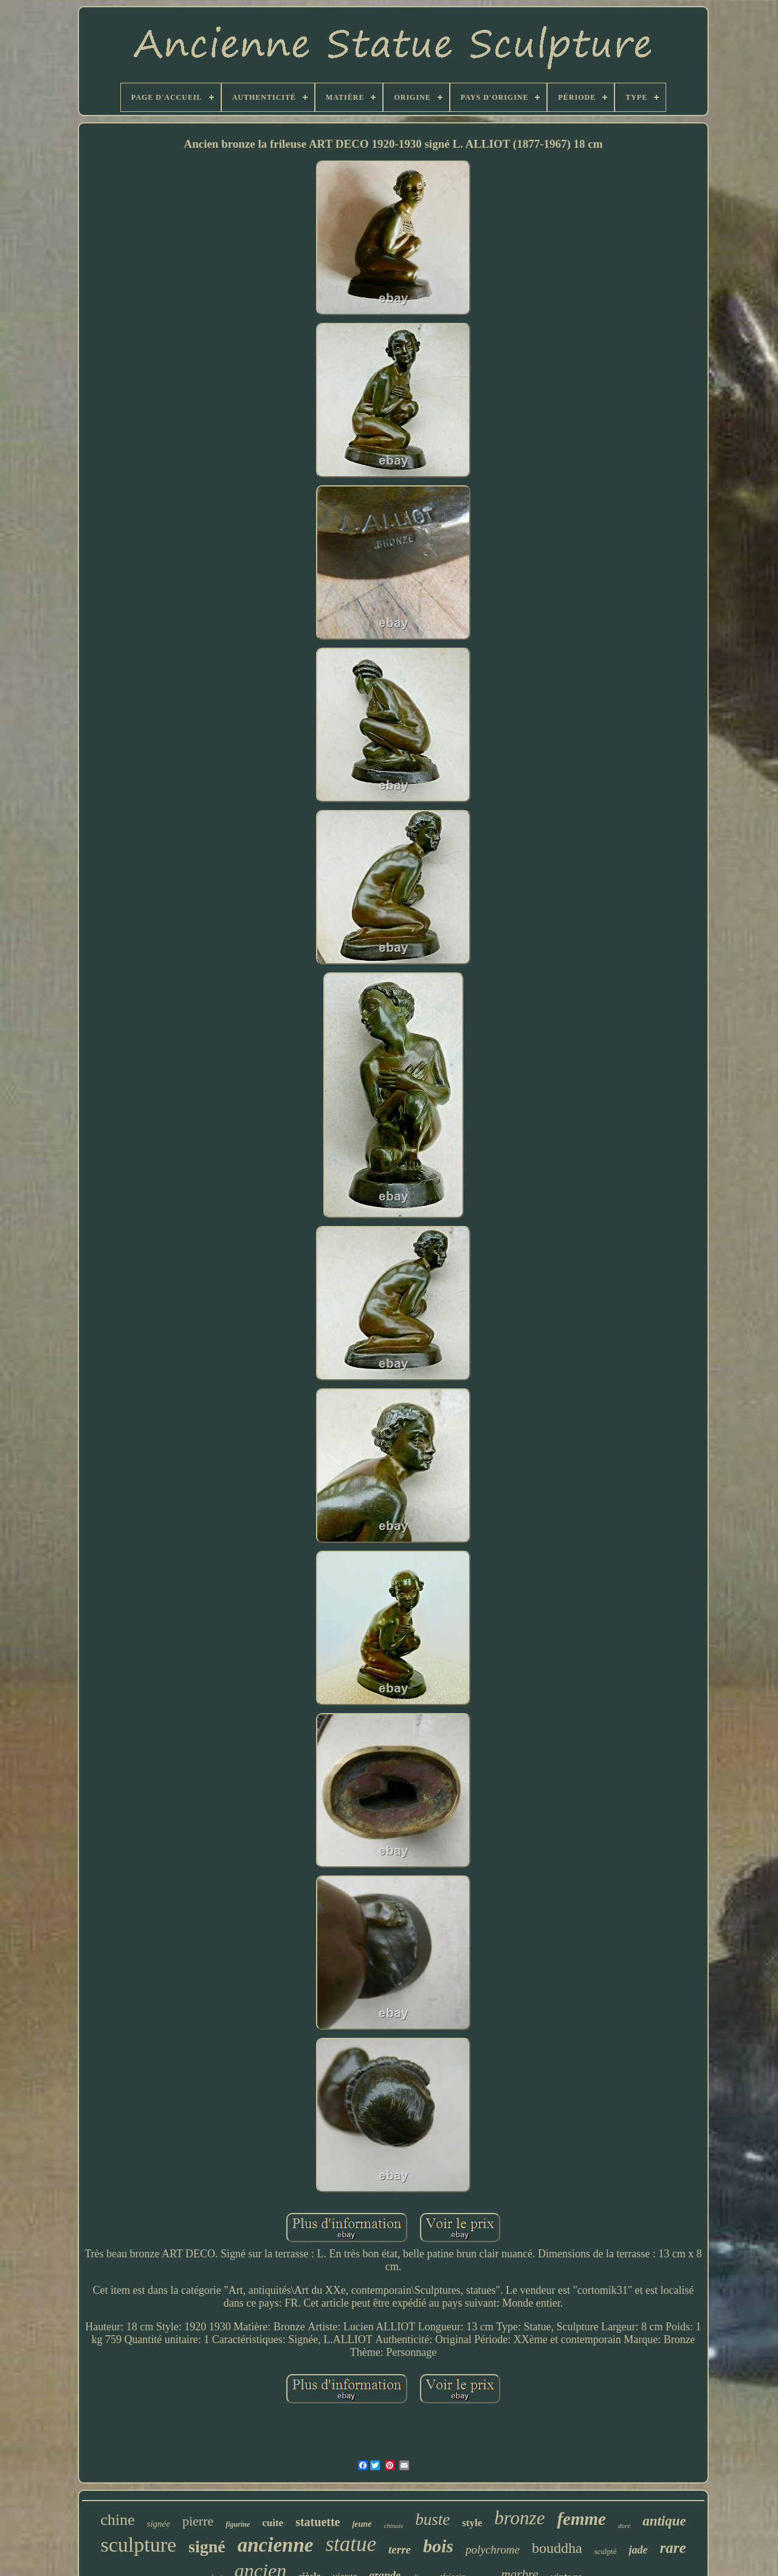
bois (438, 2546)
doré (624, 2525)
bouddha (557, 2548)
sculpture (138, 2544)
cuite (272, 2523)
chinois (393, 2525)
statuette (317, 2522)
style (472, 2523)
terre (399, 2549)
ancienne (276, 2545)
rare (672, 2548)
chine (117, 2520)
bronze (519, 2518)
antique (664, 2521)
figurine (237, 2524)
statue (350, 2544)
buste (432, 2519)
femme (581, 2519)
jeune (361, 2524)
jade (637, 2550)
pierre (197, 2521)
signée (158, 2524)
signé (206, 2546)
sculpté (605, 2551)
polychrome (493, 2549)
